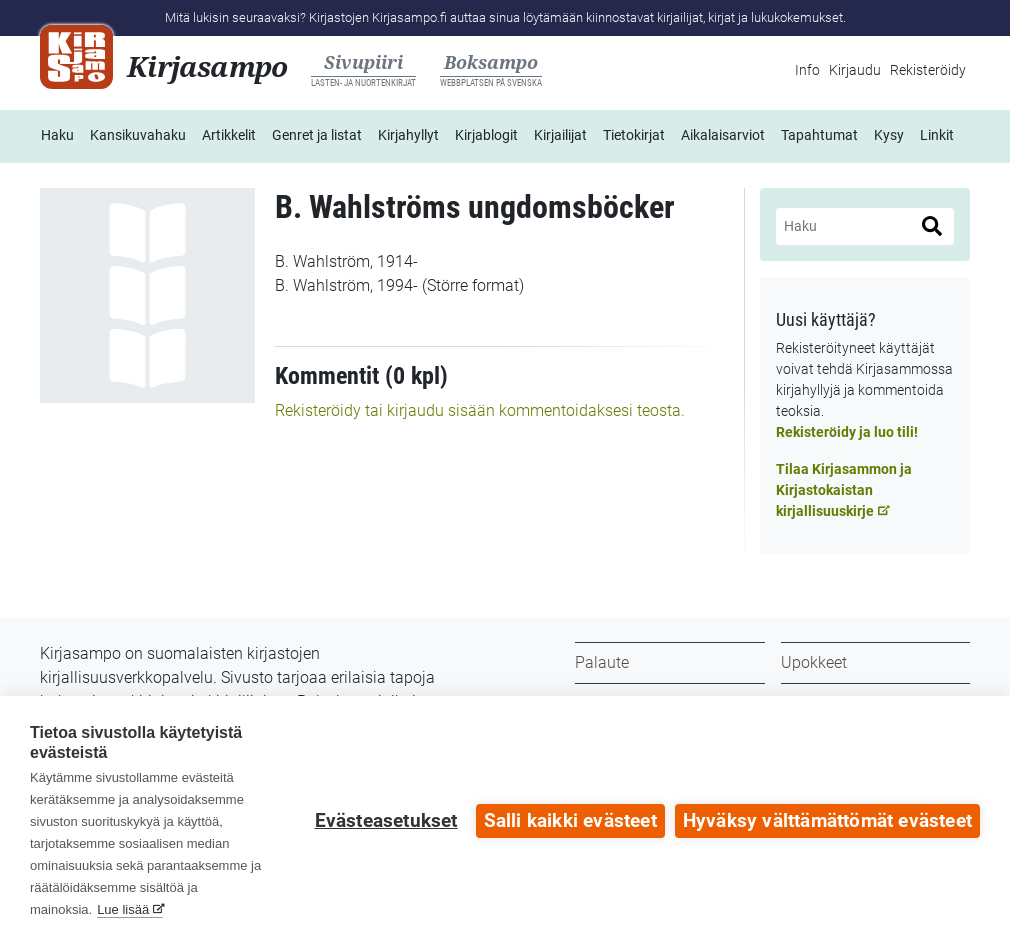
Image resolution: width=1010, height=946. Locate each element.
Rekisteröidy (928, 70)
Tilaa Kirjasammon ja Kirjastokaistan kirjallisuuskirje (844, 490)
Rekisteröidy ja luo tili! (847, 432)
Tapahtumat (819, 135)
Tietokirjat (634, 135)
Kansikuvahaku (138, 135)
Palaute (602, 662)
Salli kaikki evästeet (570, 821)
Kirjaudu (855, 70)
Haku (57, 135)
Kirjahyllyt (408, 135)
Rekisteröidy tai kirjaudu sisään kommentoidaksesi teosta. (480, 410)
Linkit (937, 135)
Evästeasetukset (386, 821)
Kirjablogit (486, 135)
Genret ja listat (317, 135)
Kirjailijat (560, 135)
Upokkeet (814, 662)
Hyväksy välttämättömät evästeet (827, 821)
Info (807, 70)
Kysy (889, 135)
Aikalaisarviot (723, 135)
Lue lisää (123, 909)
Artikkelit (229, 135)
